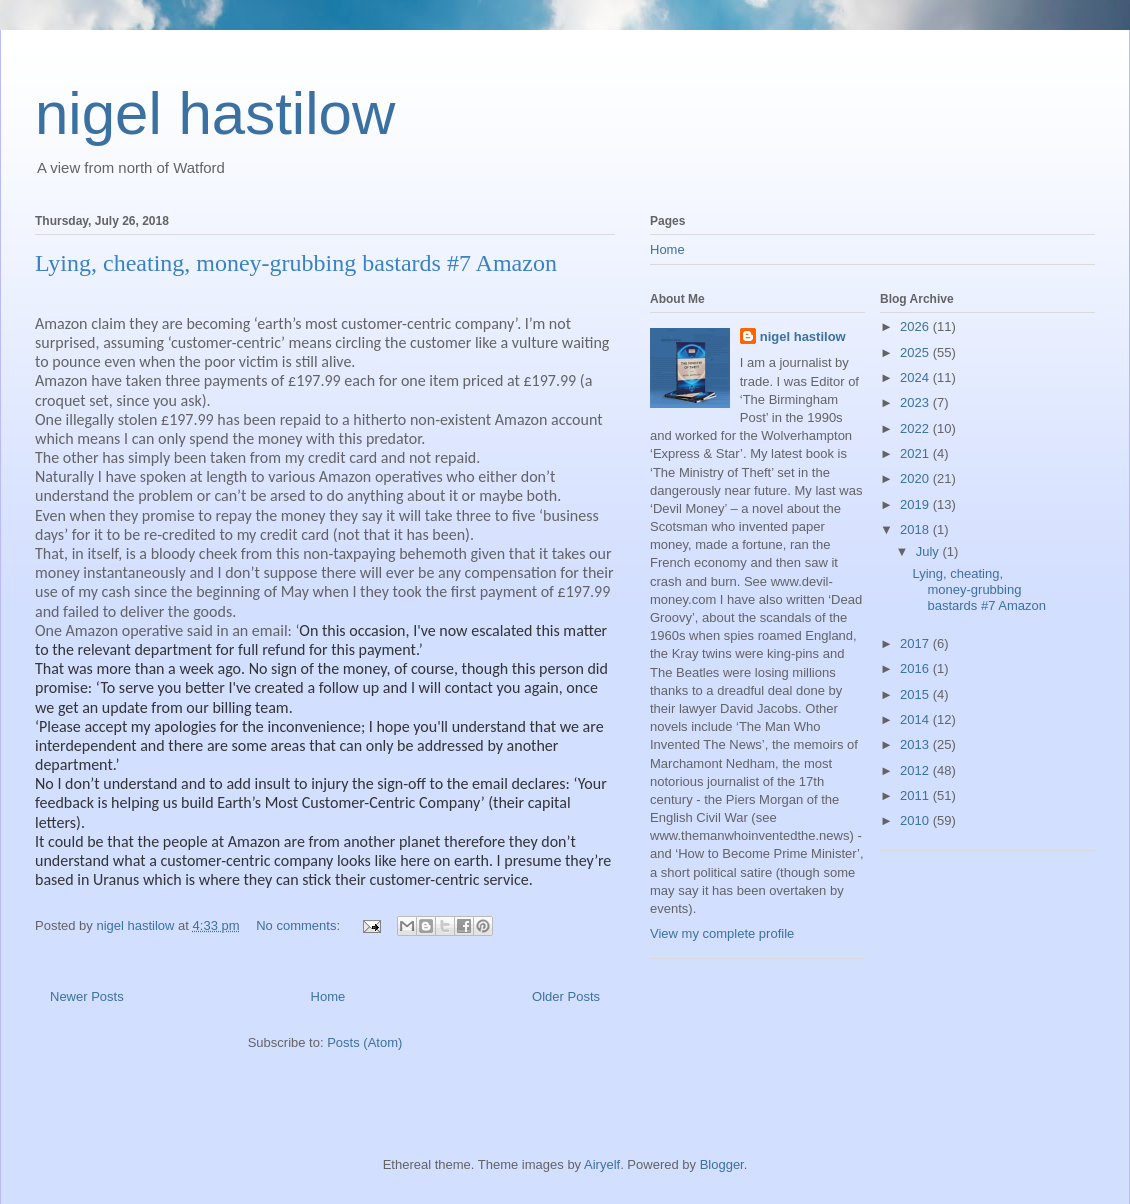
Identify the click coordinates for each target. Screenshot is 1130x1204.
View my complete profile (722, 933)
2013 (916, 744)
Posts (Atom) (364, 1042)
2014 (916, 719)
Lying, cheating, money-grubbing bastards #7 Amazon (296, 263)
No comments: (299, 925)
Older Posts (566, 996)
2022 (916, 428)
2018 (916, 529)
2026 (916, 326)
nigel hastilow (215, 113)
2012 (916, 770)
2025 (916, 352)
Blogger (722, 1164)
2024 (916, 377)
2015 (916, 694)
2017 (916, 643)
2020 (916, 478)
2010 (916, 820)
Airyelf (602, 1164)
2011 (916, 795)
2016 (916, 668)
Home (328, 996)
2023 (916, 402)
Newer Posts (87, 996)
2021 (916, 453)
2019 (916, 504)
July (929, 551)
